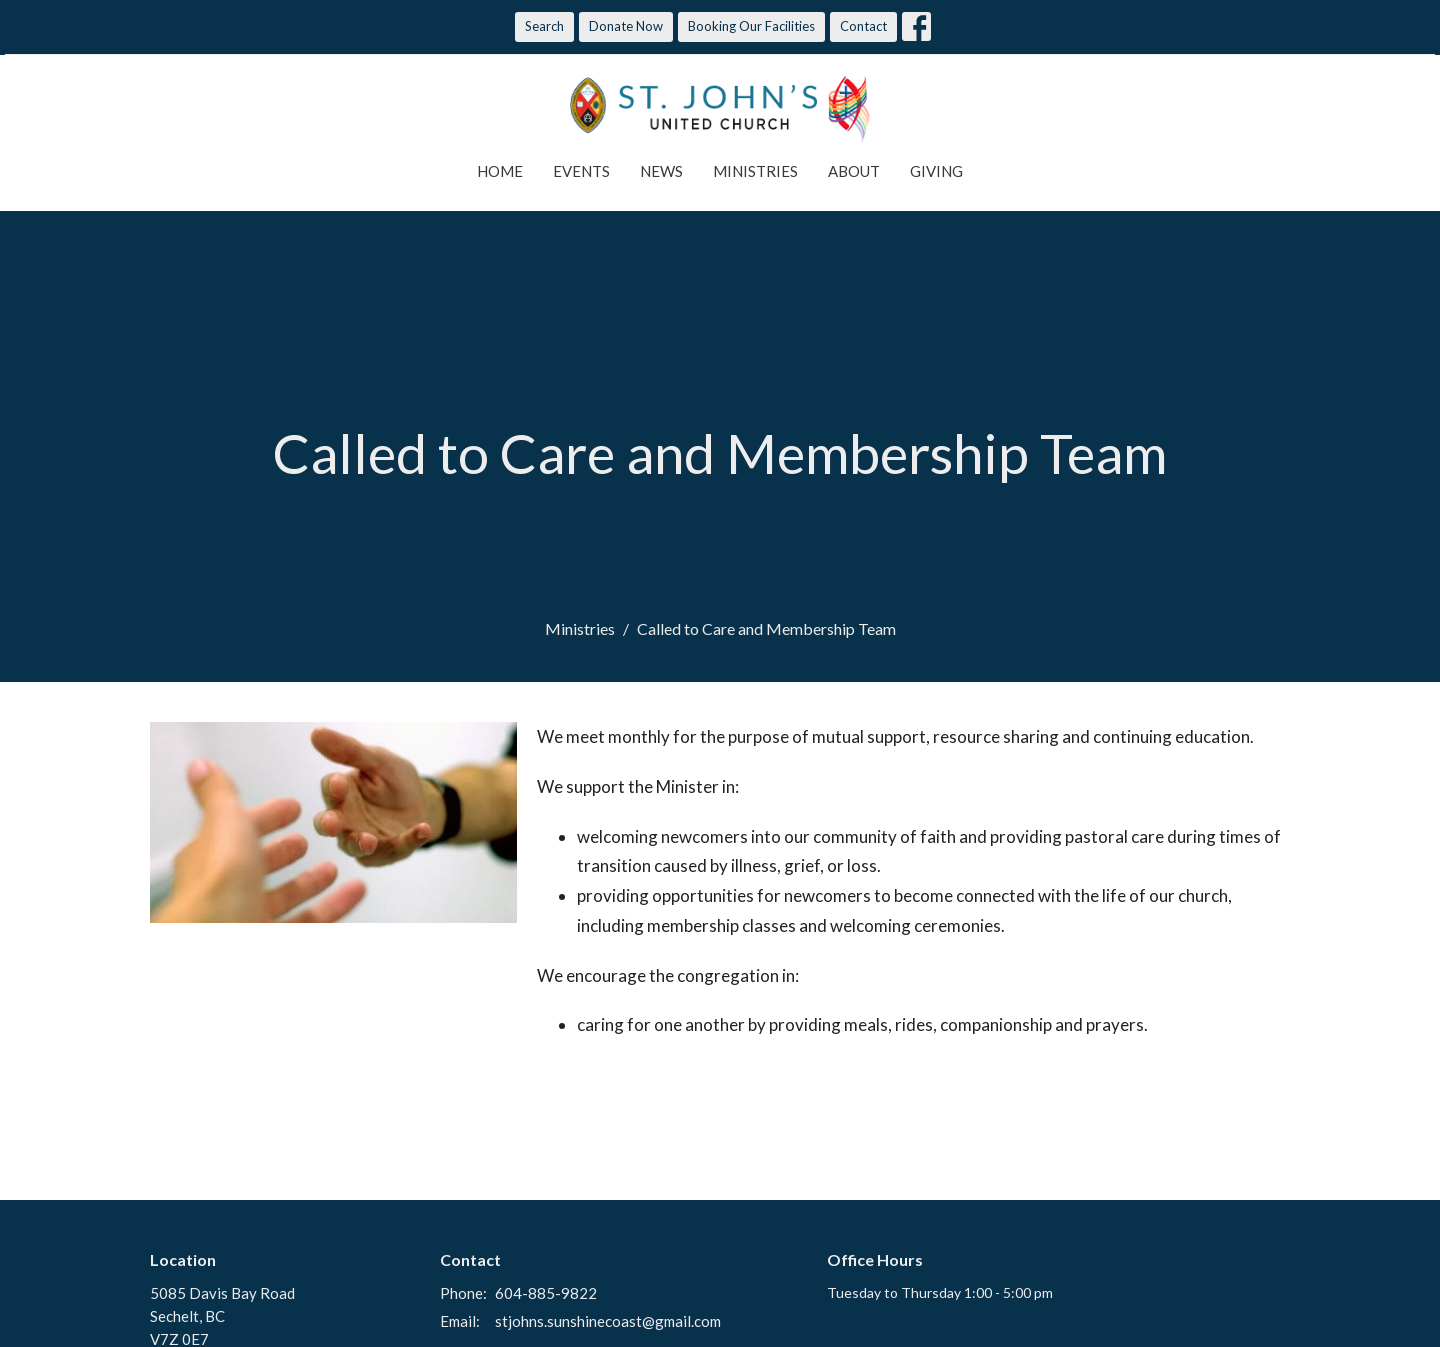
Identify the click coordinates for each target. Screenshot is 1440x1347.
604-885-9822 (546, 1293)
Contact (863, 26)
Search (544, 26)
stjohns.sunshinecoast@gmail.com (608, 1321)
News (661, 171)
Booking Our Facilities (751, 26)
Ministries (755, 171)
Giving (936, 171)
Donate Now (626, 26)
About (854, 171)
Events (581, 171)
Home (500, 171)
